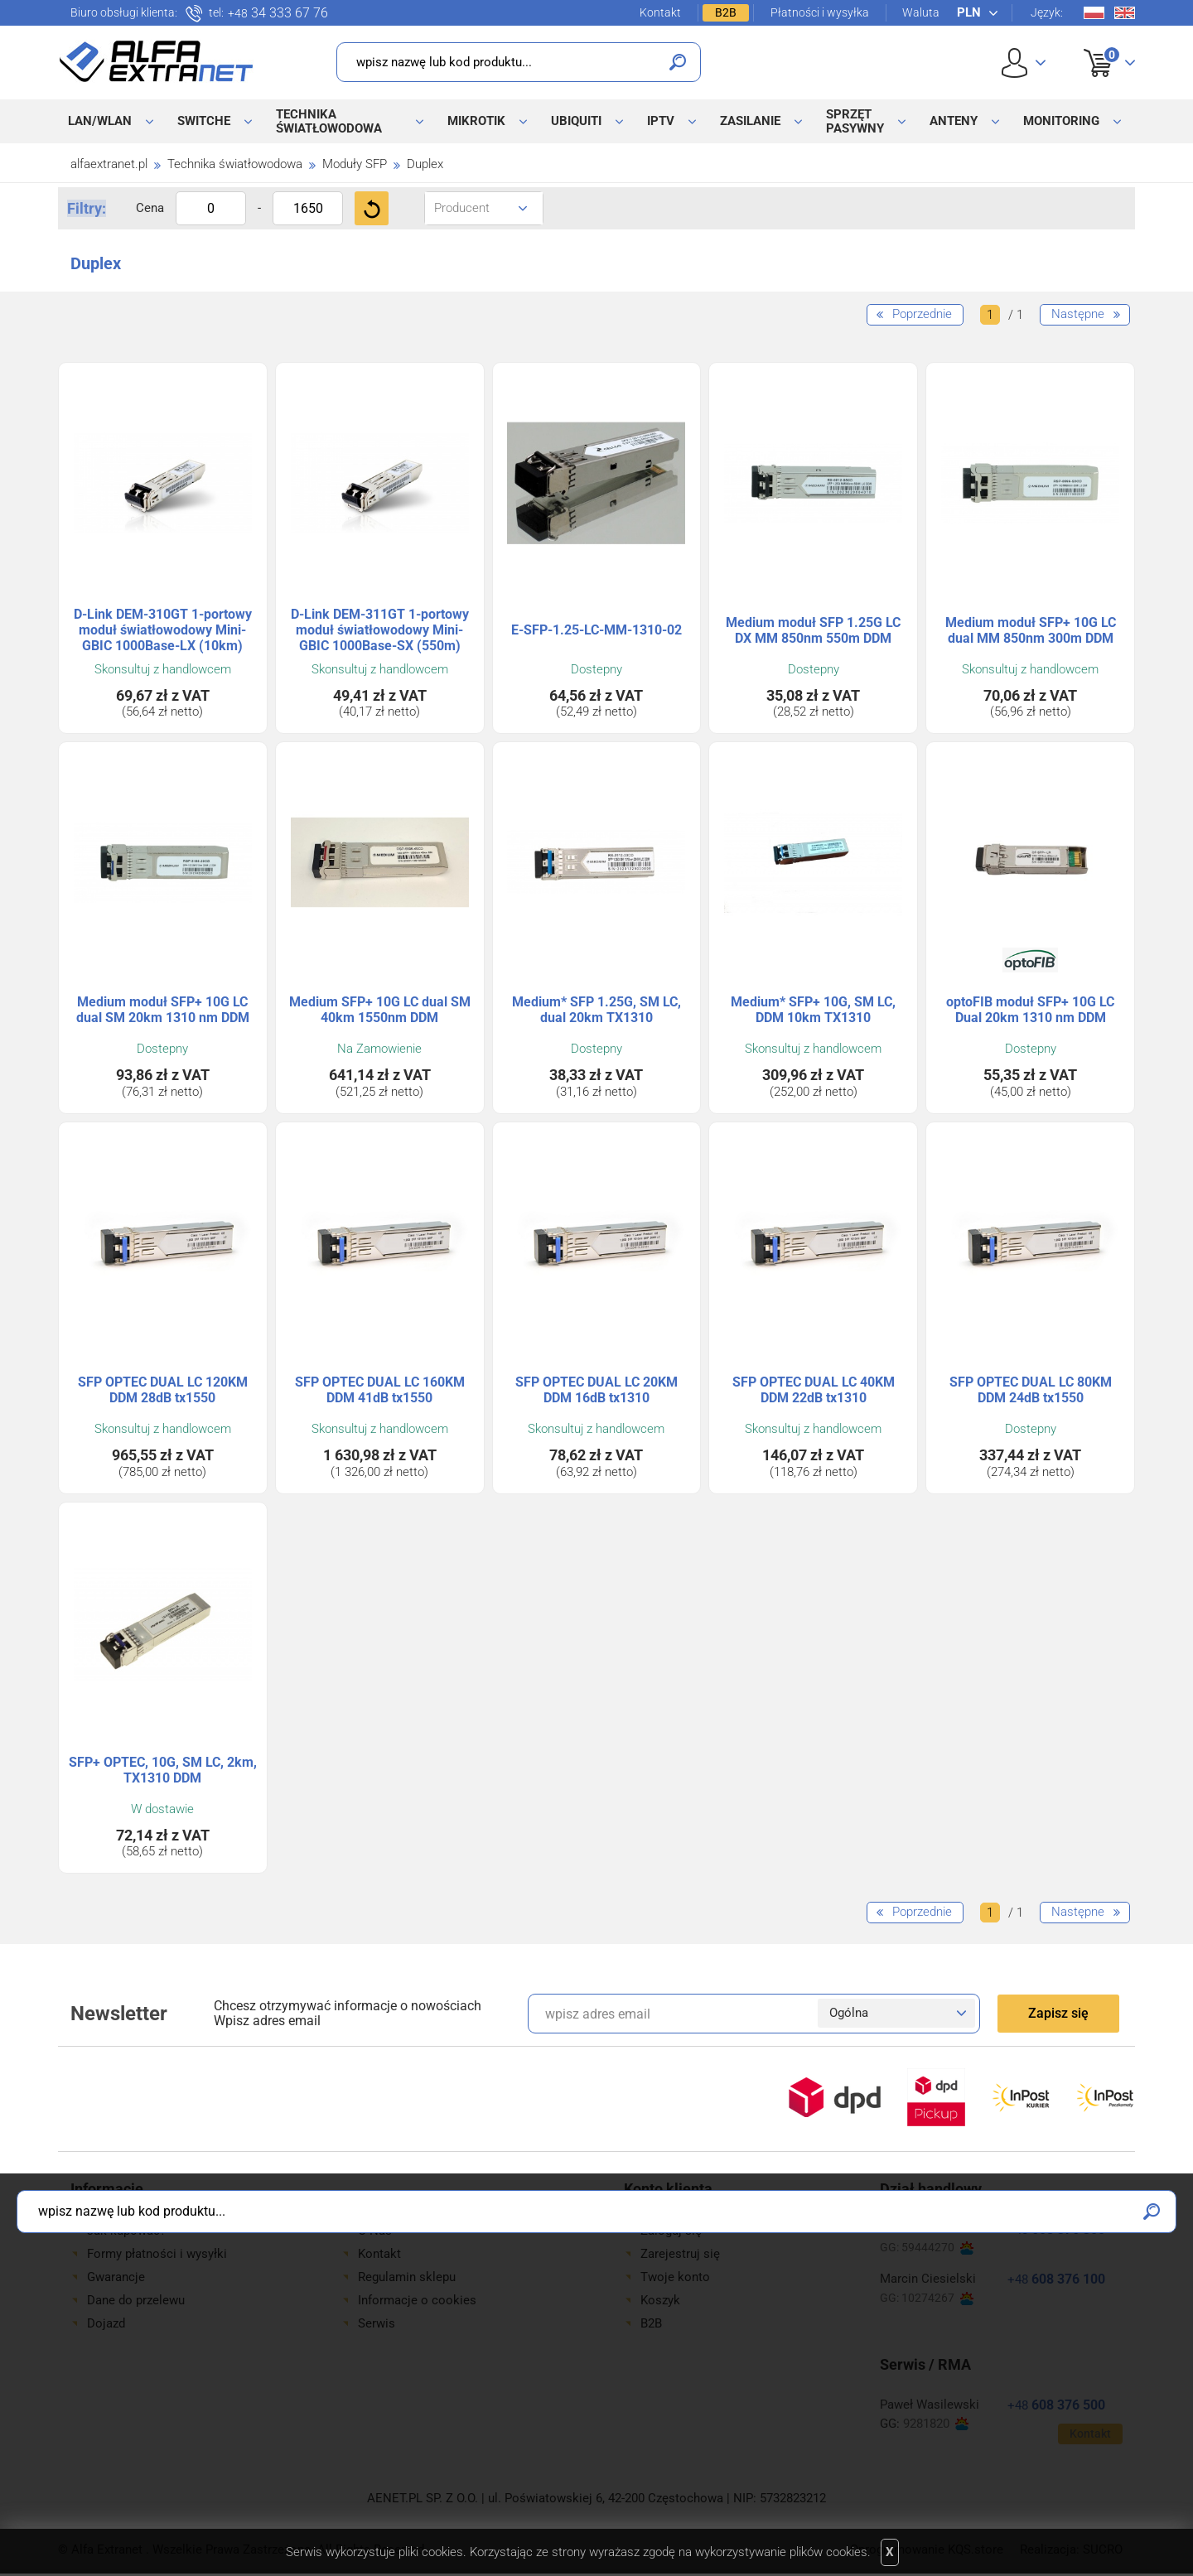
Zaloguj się (671, 2230)
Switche (203, 120)
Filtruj (372, 208)
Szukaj (677, 62)
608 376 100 (1056, 2279)
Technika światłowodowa (329, 121)
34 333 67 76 (278, 13)
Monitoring (1061, 120)
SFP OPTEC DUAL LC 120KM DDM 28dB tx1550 (163, 1390)
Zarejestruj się (680, 2253)
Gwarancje (116, 2277)
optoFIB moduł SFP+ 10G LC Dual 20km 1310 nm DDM (1030, 1009)
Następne (1077, 313)
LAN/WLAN (100, 120)
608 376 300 (1056, 2229)
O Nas (375, 2230)
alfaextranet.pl (108, 164)
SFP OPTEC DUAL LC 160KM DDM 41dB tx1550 (380, 1390)
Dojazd (106, 2323)
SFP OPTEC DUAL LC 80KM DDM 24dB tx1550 (1030, 1390)
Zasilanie (750, 120)
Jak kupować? (126, 2230)
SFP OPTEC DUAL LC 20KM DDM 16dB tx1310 (596, 1390)
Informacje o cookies (417, 2300)
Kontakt (660, 12)
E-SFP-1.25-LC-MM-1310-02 (596, 630)
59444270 (937, 2247)
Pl (1094, 13)
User (1023, 62)
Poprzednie (922, 313)
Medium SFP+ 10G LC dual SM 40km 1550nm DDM (380, 1009)
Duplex (425, 164)
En (1124, 13)
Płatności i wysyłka (819, 12)
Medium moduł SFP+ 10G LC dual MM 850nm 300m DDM (1030, 630)
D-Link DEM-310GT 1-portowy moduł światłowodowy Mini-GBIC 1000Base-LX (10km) (163, 630)
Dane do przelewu (136, 2300)
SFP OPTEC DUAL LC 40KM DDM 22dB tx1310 (813, 1390)
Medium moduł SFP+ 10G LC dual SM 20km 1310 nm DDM (162, 1009)
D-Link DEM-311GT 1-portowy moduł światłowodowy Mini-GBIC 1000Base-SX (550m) (380, 630)
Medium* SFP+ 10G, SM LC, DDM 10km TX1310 (813, 1009)
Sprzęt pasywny (855, 121)
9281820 (935, 2424)
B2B (726, 12)
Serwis (376, 2323)
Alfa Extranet (157, 61)
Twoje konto (675, 2277)
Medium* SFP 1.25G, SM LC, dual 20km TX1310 (596, 1009)
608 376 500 (1056, 2405)
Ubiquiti (576, 120)
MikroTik (476, 120)
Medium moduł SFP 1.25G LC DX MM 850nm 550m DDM (813, 630)
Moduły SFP (354, 164)
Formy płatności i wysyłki (157, 2253)
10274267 (937, 2298)
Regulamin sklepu (407, 2277)
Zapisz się (1058, 2013)
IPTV (660, 120)
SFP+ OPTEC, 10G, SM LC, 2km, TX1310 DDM (163, 1770)
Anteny (954, 120)
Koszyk (1099, 45)
